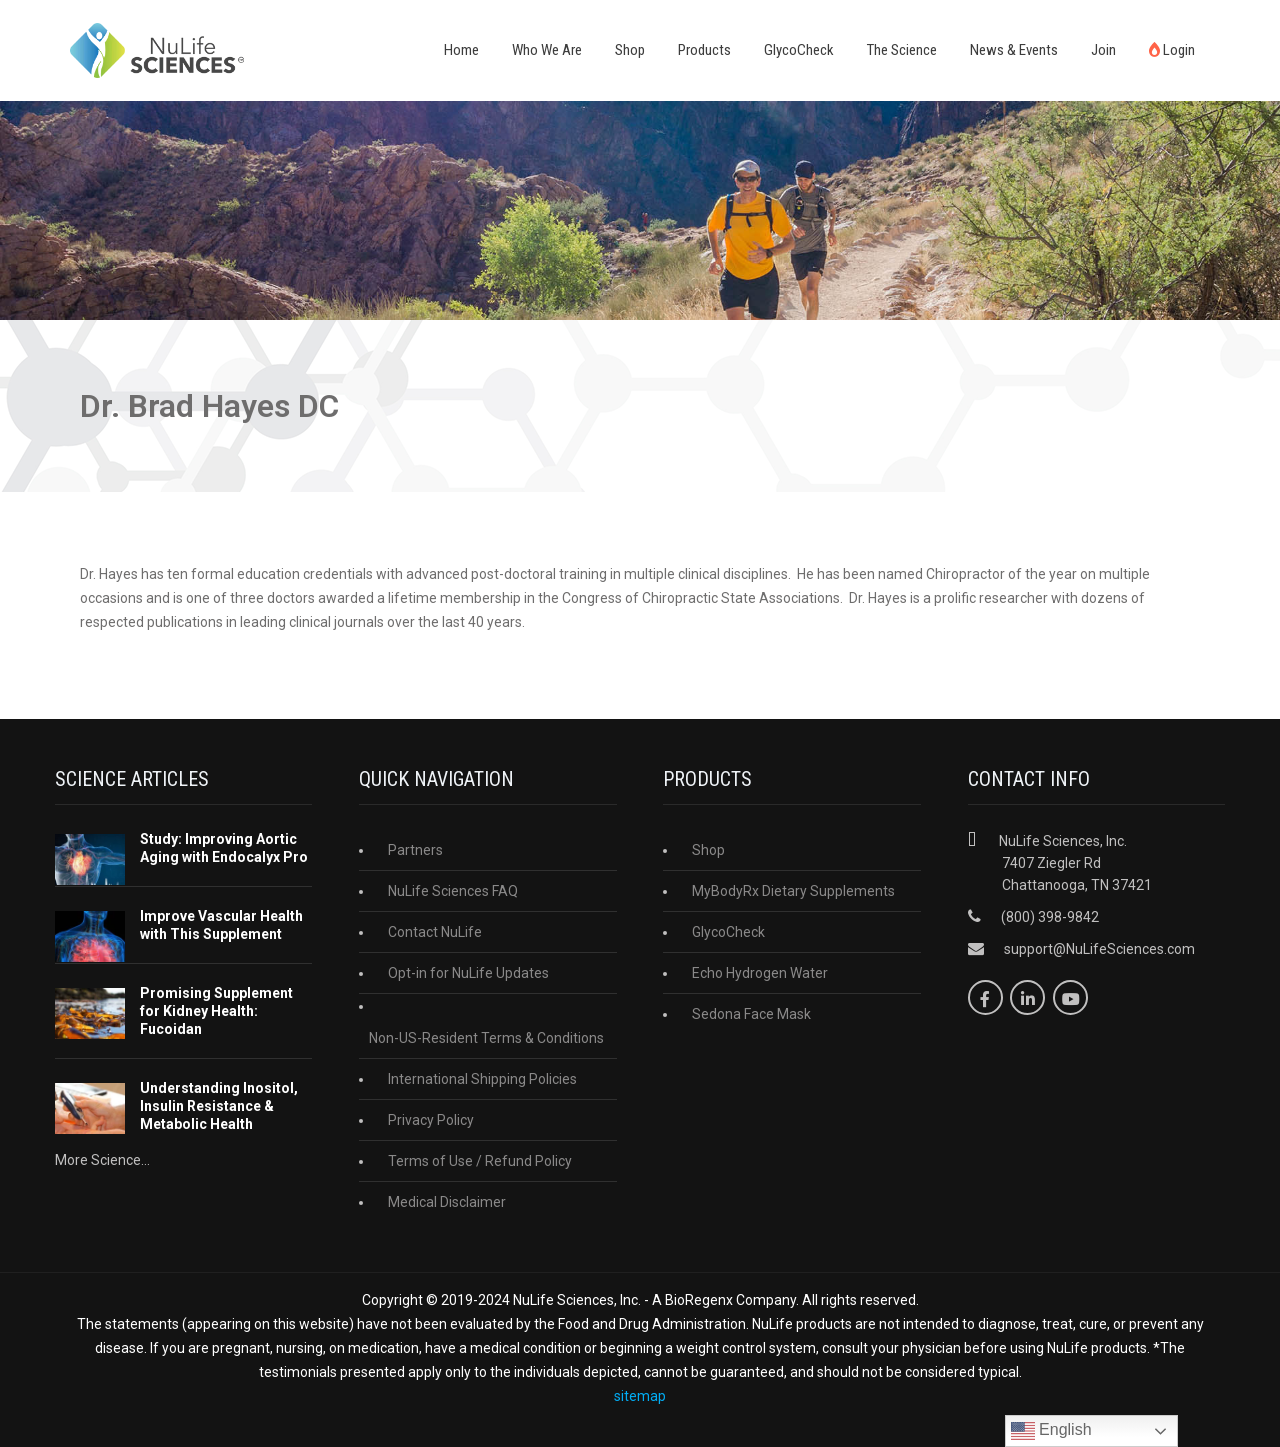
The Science (902, 50)
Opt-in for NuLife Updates (468, 973)
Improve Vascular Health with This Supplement (221, 925)
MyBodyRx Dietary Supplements (793, 891)
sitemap (640, 1396)
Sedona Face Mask (751, 1014)
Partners (415, 850)
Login (1172, 50)
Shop (630, 50)
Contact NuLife (435, 932)
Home (461, 50)
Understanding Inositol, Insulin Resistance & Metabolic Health (219, 1106)
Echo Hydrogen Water (760, 973)
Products (704, 50)
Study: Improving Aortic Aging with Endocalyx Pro (224, 848)
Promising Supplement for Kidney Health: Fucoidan (216, 1011)
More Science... (102, 1160)
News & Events (1014, 50)
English (1051, 1431)
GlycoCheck (799, 50)
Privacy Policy (431, 1120)
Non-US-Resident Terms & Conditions (486, 1038)
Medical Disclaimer (447, 1202)
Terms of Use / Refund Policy (480, 1161)
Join (1103, 50)
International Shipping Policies (482, 1079)
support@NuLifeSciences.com (1099, 949)
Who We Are (547, 50)
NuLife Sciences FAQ (453, 891)
